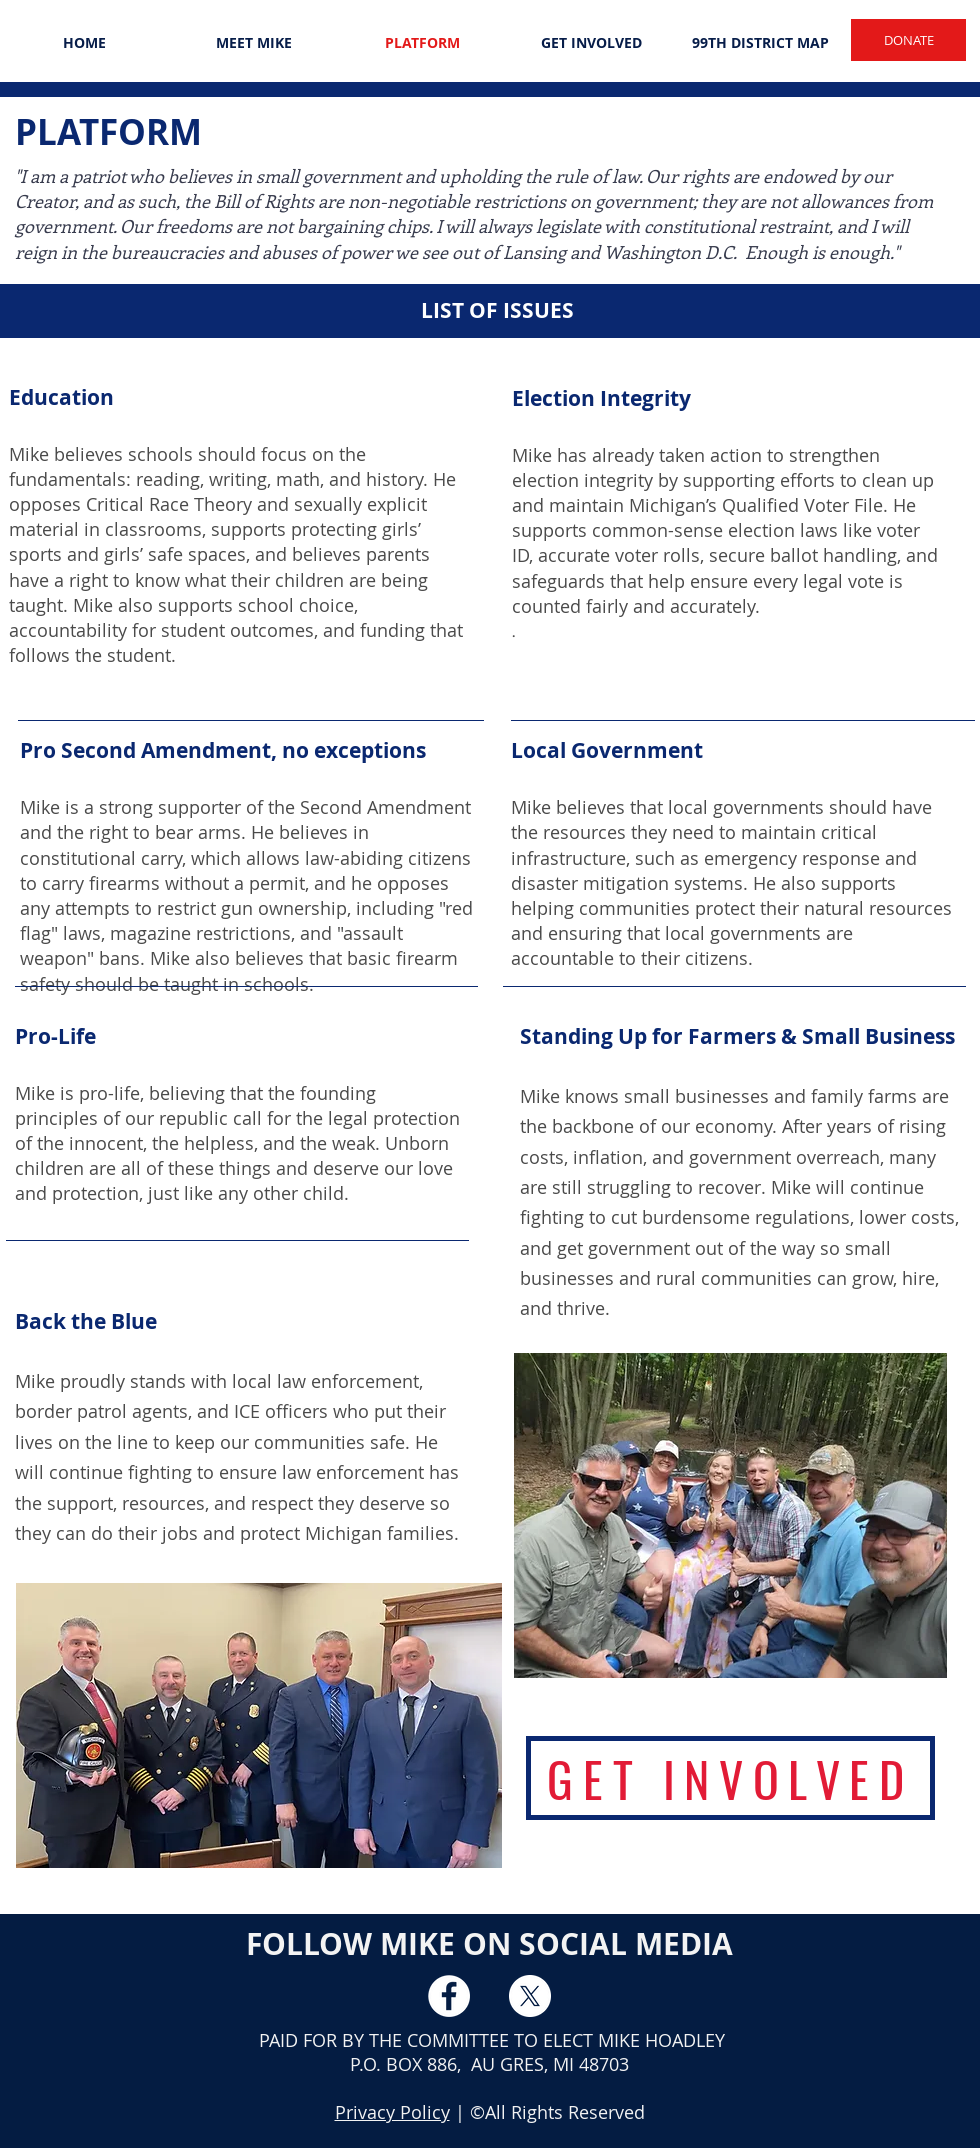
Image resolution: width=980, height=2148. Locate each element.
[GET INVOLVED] (730, 1778)
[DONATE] (908, 40)
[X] (530, 1996)
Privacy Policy (392, 2112)
